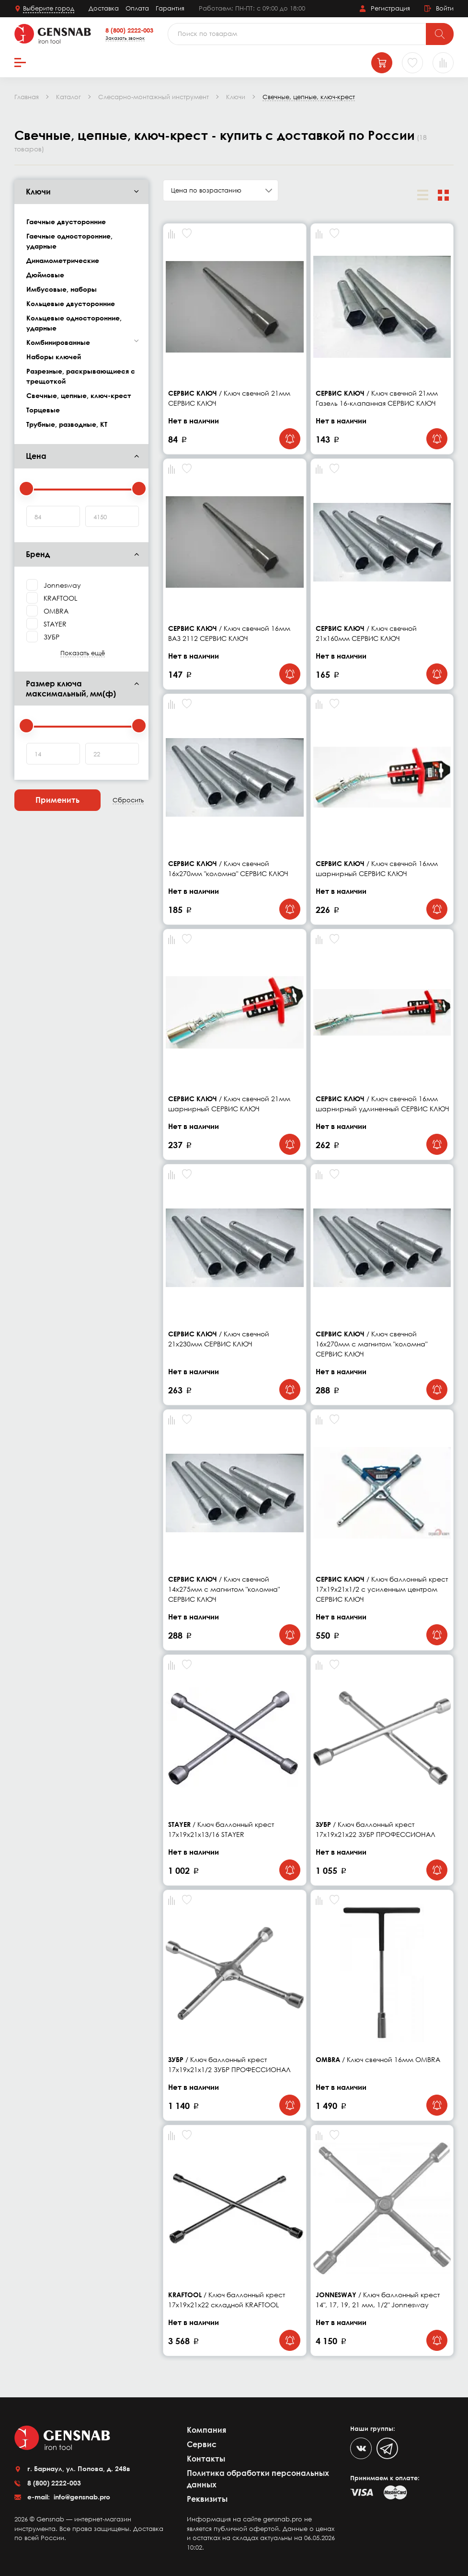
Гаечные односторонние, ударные (69, 241)
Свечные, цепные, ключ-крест (78, 395)
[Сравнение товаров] (443, 62)
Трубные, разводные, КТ (66, 424)
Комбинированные (58, 342)
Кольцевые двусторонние (70, 303)
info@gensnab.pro (81, 2497)
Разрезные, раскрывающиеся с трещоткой (80, 376)
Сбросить (128, 800)
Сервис (202, 2444)
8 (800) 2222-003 (129, 30)
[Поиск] (440, 34)
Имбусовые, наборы (61, 289)
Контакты (206, 2458)
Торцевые (43, 410)
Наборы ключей (53, 357)
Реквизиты (207, 2499)
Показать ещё (82, 653)
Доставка (104, 8)
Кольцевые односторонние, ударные (74, 323)
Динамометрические (62, 260)
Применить (57, 800)
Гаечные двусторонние (66, 221)
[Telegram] (387, 2448)
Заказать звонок (125, 38)
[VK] (361, 2448)
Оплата (137, 8)
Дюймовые (45, 275)
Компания (206, 2430)
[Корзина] (381, 62)
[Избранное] (412, 62)
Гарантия (170, 8)
